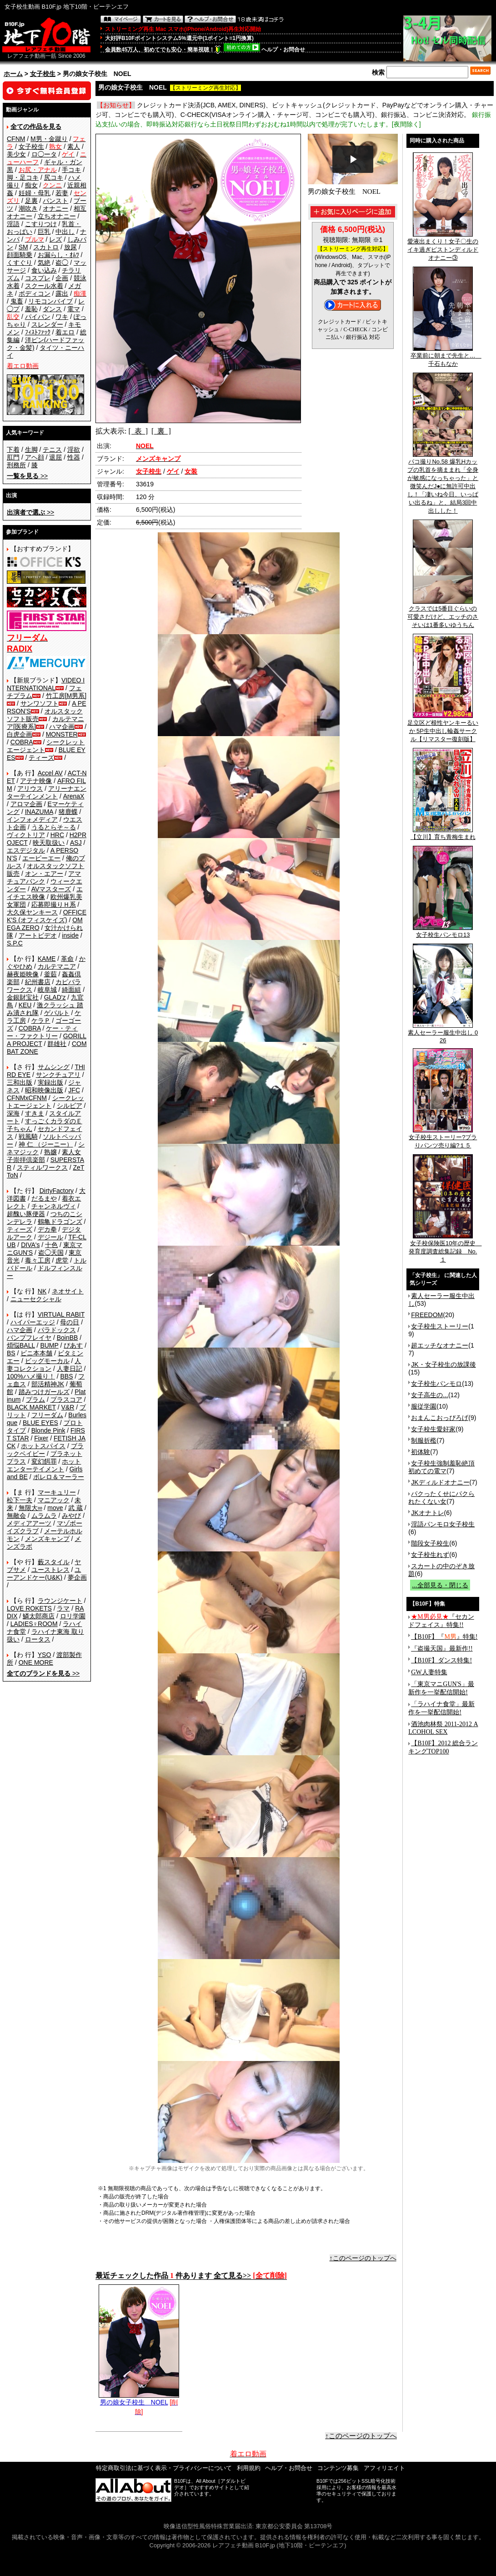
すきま (34, 1113)
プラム (35, 1399)
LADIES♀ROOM (34, 1623)
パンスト (55, 200)
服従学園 (423, 1406)
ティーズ (41, 757)
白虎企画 (19, 734)
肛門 (13, 457)
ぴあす (73, 1345)
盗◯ (61, 262)
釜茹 (50, 974)
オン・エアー (44, 873)
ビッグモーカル (47, 1360)
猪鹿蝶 (68, 811)
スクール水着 (44, 285)
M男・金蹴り (49, 138)
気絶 (44, 262)
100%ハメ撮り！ (31, 1376)
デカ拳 (47, 1229)
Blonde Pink (48, 1430)
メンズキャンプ (47, 1538)
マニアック (54, 1500)
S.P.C (15, 943)
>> (27, 476)
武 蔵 (75, 1507)
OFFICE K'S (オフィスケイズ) (46, 916)
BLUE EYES (40, 1422)
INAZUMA (39, 811)
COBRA (21, 742)
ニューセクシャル (35, 1299)
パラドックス (57, 1329)
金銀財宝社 (23, 997)
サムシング (54, 1067)
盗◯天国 (51, 1252)
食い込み (44, 270)
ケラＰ (40, 1020)
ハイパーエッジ (32, 1322)
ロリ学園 (72, 1616)
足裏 (31, 200)
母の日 (69, 1322)
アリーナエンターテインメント (46, 792)
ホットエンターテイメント (44, 1465)
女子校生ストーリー (439, 1326)
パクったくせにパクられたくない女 (441, 1497)
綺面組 (71, 989)
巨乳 (44, 231)
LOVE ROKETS (29, 1608)
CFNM (16, 138)
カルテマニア (57, 966)
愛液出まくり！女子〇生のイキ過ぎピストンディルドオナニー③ (442, 246)
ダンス (52, 309)
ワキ (61, 316)
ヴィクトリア (26, 834)
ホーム (13, 73)
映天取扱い (49, 842)
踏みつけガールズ (44, 1391)
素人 (73, 146)
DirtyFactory (57, 1190)
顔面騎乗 (19, 254)
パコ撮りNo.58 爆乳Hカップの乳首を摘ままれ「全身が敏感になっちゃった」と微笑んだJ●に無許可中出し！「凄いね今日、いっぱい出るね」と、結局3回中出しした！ (442, 483)
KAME (47, 958)
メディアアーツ (29, 1523)
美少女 (16, 154)
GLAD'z (55, 997)
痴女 (31, 185)
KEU (25, 1005)
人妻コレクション (44, 1364)
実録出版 (50, 1082)
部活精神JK (47, 1384)
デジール (50, 1237)
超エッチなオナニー (439, 1345)
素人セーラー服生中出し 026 (443, 1033)
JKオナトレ (427, 1512)
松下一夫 (19, 1500)
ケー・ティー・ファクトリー (42, 1032)
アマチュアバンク (44, 877)
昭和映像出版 (44, 1090)
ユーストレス (50, 1569)
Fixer (41, 1438)
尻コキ (53, 177)
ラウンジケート (60, 1600)
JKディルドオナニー (440, 1482)
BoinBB (67, 1337)
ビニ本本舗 (36, 1353)
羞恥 (31, 309)
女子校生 (42, 73)
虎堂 (61, 1260)
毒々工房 (37, 1260)
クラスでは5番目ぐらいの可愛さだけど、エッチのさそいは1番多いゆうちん (442, 613)
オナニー (55, 208)
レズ (55, 239)
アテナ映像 (36, 780)
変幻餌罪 (44, 1461)
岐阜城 (47, 989)
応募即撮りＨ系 (53, 904)
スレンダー (47, 324)
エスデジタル (26, 850)
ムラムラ (44, 1515)
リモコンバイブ (50, 301)
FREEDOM (427, 1314)
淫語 (13, 223)
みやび (71, 1515)
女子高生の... (429, 1395)
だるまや (44, 1198)
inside (70, 935)
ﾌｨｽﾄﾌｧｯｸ (37, 332)
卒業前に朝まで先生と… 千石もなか (446, 356)
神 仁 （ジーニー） (46, 1144)
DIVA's (30, 1244)
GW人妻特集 (429, 1672)
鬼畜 (16, 301)
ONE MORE (36, 1662)
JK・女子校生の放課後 (443, 1364)
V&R (68, 1407)
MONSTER (62, 734)
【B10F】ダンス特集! (441, 1660)
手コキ (71, 169)
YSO (44, 1654)
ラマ (63, 1608)
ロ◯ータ (44, 154)
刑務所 (16, 465)
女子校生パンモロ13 (443, 931)
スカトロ (46, 247)
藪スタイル (54, 1562)
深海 (13, 1113)
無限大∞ (30, 1507)
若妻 (61, 193)
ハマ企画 (62, 726)
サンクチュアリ (58, 1074)
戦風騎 (28, 1136)
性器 (73, 457)
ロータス (37, 1639)
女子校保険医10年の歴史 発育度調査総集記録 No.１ (445, 1248)
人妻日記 (69, 1368)
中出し (65, 231)
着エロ (65, 332)
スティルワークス (42, 1167)
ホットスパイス (43, 1446)
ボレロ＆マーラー (58, 1476)
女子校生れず (430, 1554)
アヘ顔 (34, 457)
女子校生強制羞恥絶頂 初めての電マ (441, 1467)
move (55, 1507)
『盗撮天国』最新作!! (441, 1648)
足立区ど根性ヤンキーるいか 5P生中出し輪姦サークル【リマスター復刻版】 (442, 727)
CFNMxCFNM (27, 1097)
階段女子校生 (430, 1543)
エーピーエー (41, 858)
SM (23, 247)
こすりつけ (41, 223)
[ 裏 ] (161, 431)
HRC (57, 834)
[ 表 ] (138, 431)
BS (11, 1353)
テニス (52, 449)
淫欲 (73, 449)
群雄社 (56, 1043)
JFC (74, 1090)
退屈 (55, 457)
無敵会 (16, 1515)
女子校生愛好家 (433, 1429)
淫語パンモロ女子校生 (443, 1524)
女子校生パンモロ (436, 1383)
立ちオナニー (57, 216)
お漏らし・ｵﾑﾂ (58, 254)
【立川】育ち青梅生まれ (443, 834)
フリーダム (47, 1415)
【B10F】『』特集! (444, 1636)
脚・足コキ (23, 177)
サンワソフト (39, 703)
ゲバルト (57, 1012)
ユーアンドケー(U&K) (44, 1573)
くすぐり (19, 262)
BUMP (49, 1345)
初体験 (420, 1451)
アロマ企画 (26, 804)
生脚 (31, 449)
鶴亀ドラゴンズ (60, 1221)
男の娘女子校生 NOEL (139, 2399)
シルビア (69, 1105)
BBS (66, 1376)
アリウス (30, 788)
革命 (67, 958)
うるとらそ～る (53, 827)
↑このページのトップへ (363, 2258)
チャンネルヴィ (53, 1206)
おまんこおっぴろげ (439, 1417)
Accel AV (50, 773)
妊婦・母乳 (34, 193)
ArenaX (74, 796)
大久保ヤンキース (32, 912)
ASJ (76, 842)
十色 (51, 1244)
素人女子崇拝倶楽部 (44, 1155)
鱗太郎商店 (39, 1616)
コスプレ (37, 278)
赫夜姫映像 (23, 974)
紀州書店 (37, 981)
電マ (73, 309)
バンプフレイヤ (29, 1337)
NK (42, 1291)
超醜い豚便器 (26, 1213)
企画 (61, 278)
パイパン (37, 316)
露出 (61, 293)
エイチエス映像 (45, 892)
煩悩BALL (21, 1345)
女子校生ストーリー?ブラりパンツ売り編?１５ (443, 1138)
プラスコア (66, 1399)
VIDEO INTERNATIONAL (46, 684)
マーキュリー (57, 1492)
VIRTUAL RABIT (61, 1314)
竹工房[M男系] (66, 695)
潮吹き (28, 208)
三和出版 (19, 1082)
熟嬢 (50, 1152)
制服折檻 (423, 1440)
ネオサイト (68, 1291)
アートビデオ (38, 935)
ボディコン (34, 293)
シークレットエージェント (45, 1101)
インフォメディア (32, 819)
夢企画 (77, 1577)
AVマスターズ (51, 889)
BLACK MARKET (31, 1407)
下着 (13, 449)
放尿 (70, 247)
